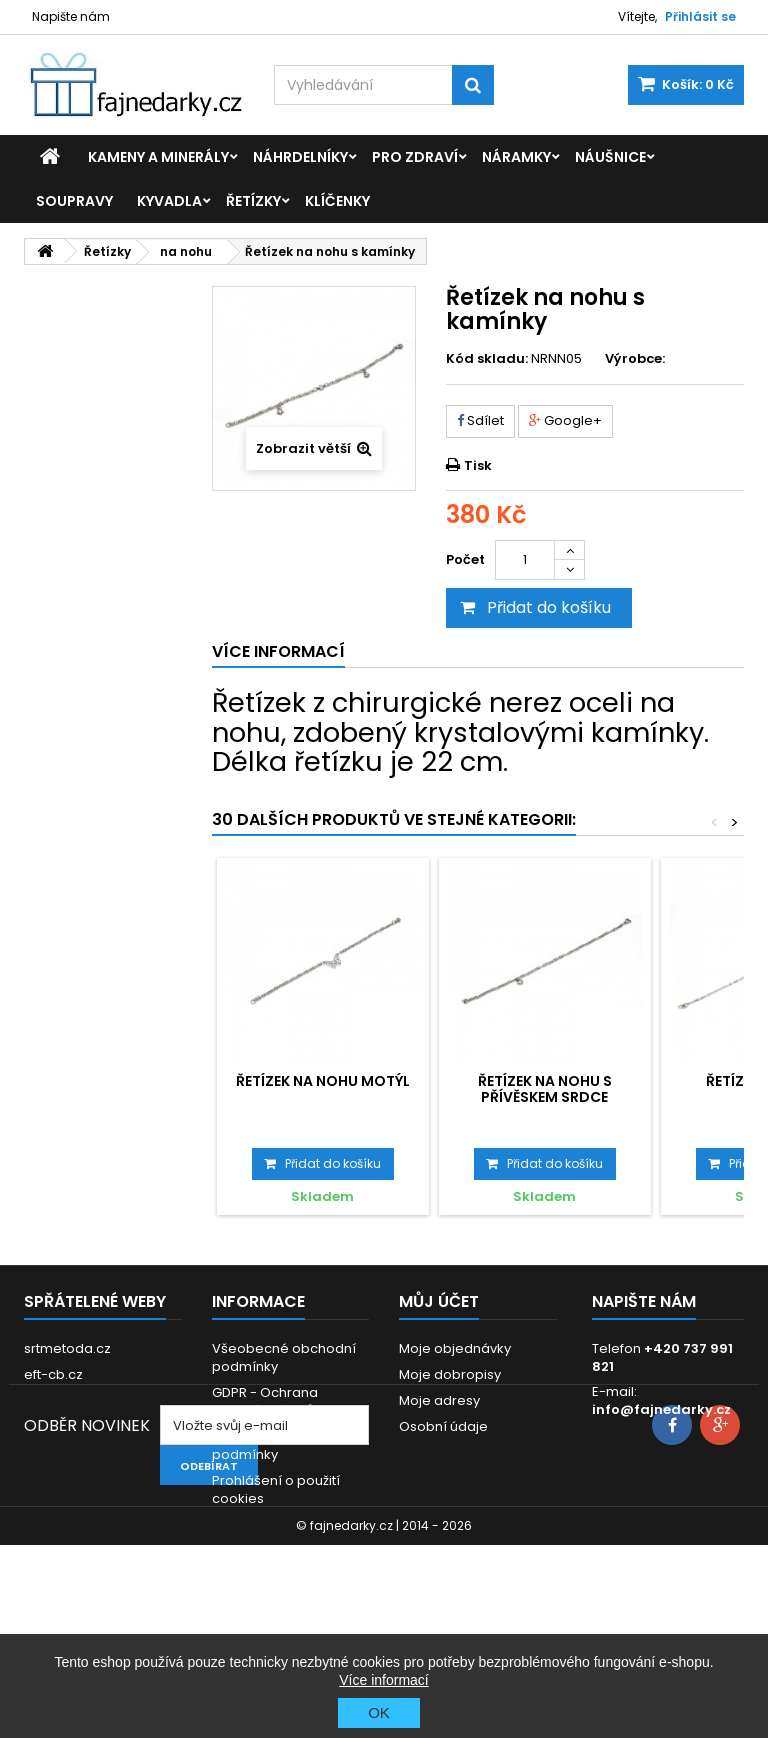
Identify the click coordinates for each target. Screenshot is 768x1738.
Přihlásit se (700, 16)
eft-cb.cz (53, 1374)
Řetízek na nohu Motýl (323, 1081)
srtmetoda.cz (67, 1348)
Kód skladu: (487, 359)
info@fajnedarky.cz (661, 1409)
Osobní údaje (443, 1426)
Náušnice (610, 157)
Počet (465, 559)
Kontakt (236, 1550)
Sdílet (480, 420)
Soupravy (74, 201)
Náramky (516, 157)
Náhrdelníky (300, 157)
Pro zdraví (415, 157)
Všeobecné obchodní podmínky (284, 1357)
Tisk (478, 465)
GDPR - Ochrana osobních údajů (265, 1401)
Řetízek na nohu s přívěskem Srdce (545, 1089)
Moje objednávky (455, 1348)
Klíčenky (337, 201)
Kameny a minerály (158, 157)
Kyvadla (169, 201)
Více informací (383, 1680)
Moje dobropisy (450, 1374)
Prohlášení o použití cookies (276, 1489)
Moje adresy (439, 1400)
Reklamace (249, 1524)
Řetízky (253, 201)
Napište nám (71, 16)
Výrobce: (635, 359)
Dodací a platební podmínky (271, 1445)
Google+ (565, 420)
